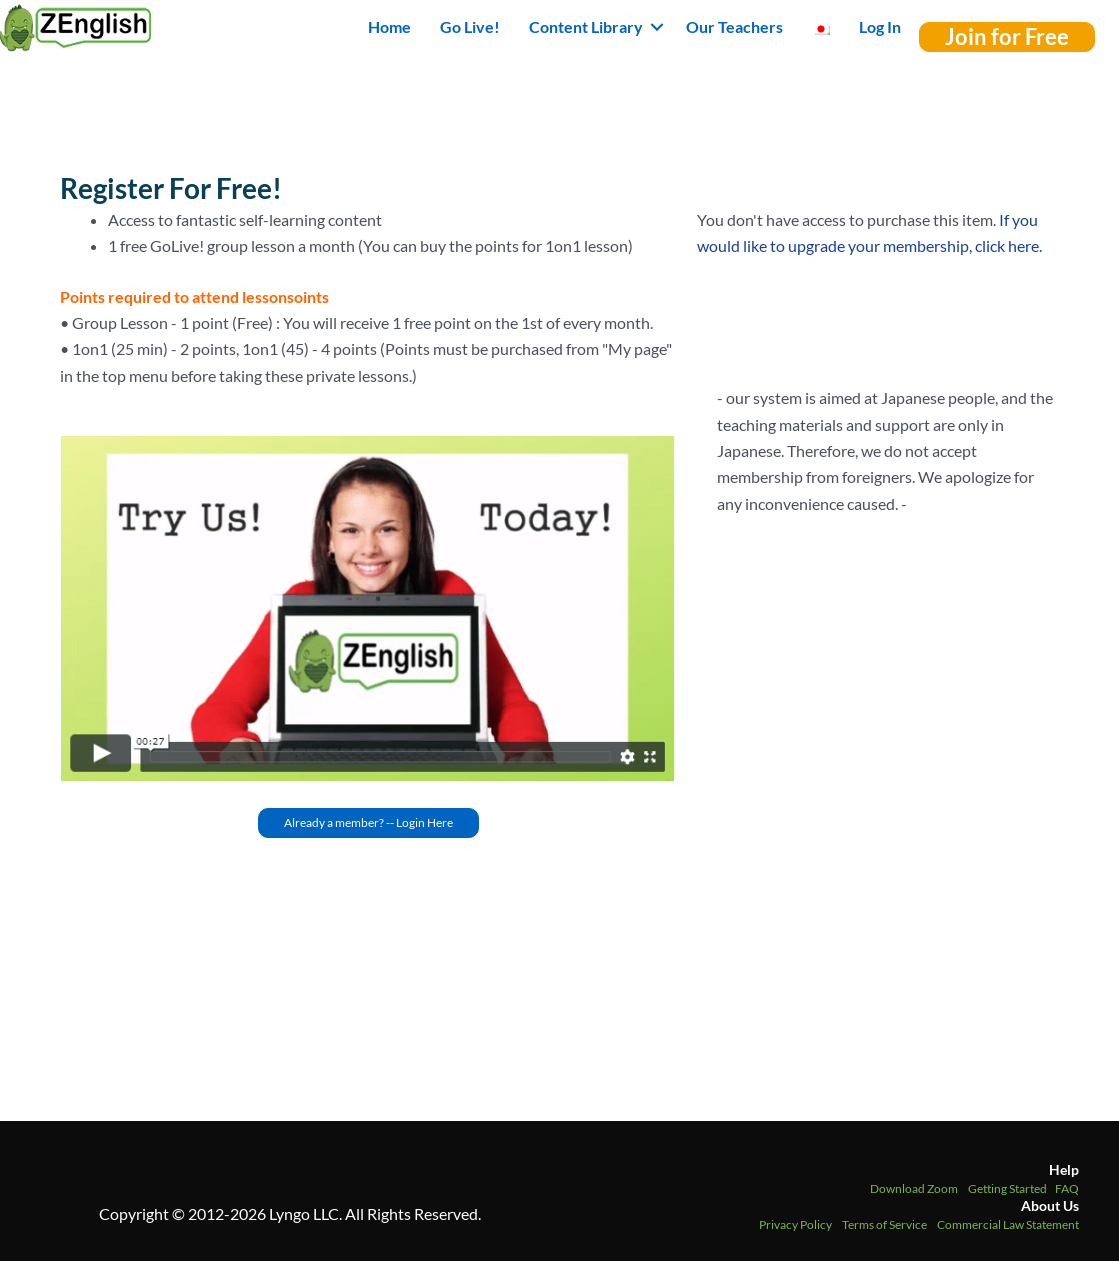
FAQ (1067, 1188)
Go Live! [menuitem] (470, 26)
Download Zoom (914, 1188)
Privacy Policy (795, 1224)
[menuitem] (821, 27)
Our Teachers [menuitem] (734, 26)
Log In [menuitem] (880, 26)
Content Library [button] (586, 26)
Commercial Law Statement (1008, 1224)
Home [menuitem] (389, 26)
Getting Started (1007, 1188)
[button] (657, 27)
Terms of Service (884, 1224)
